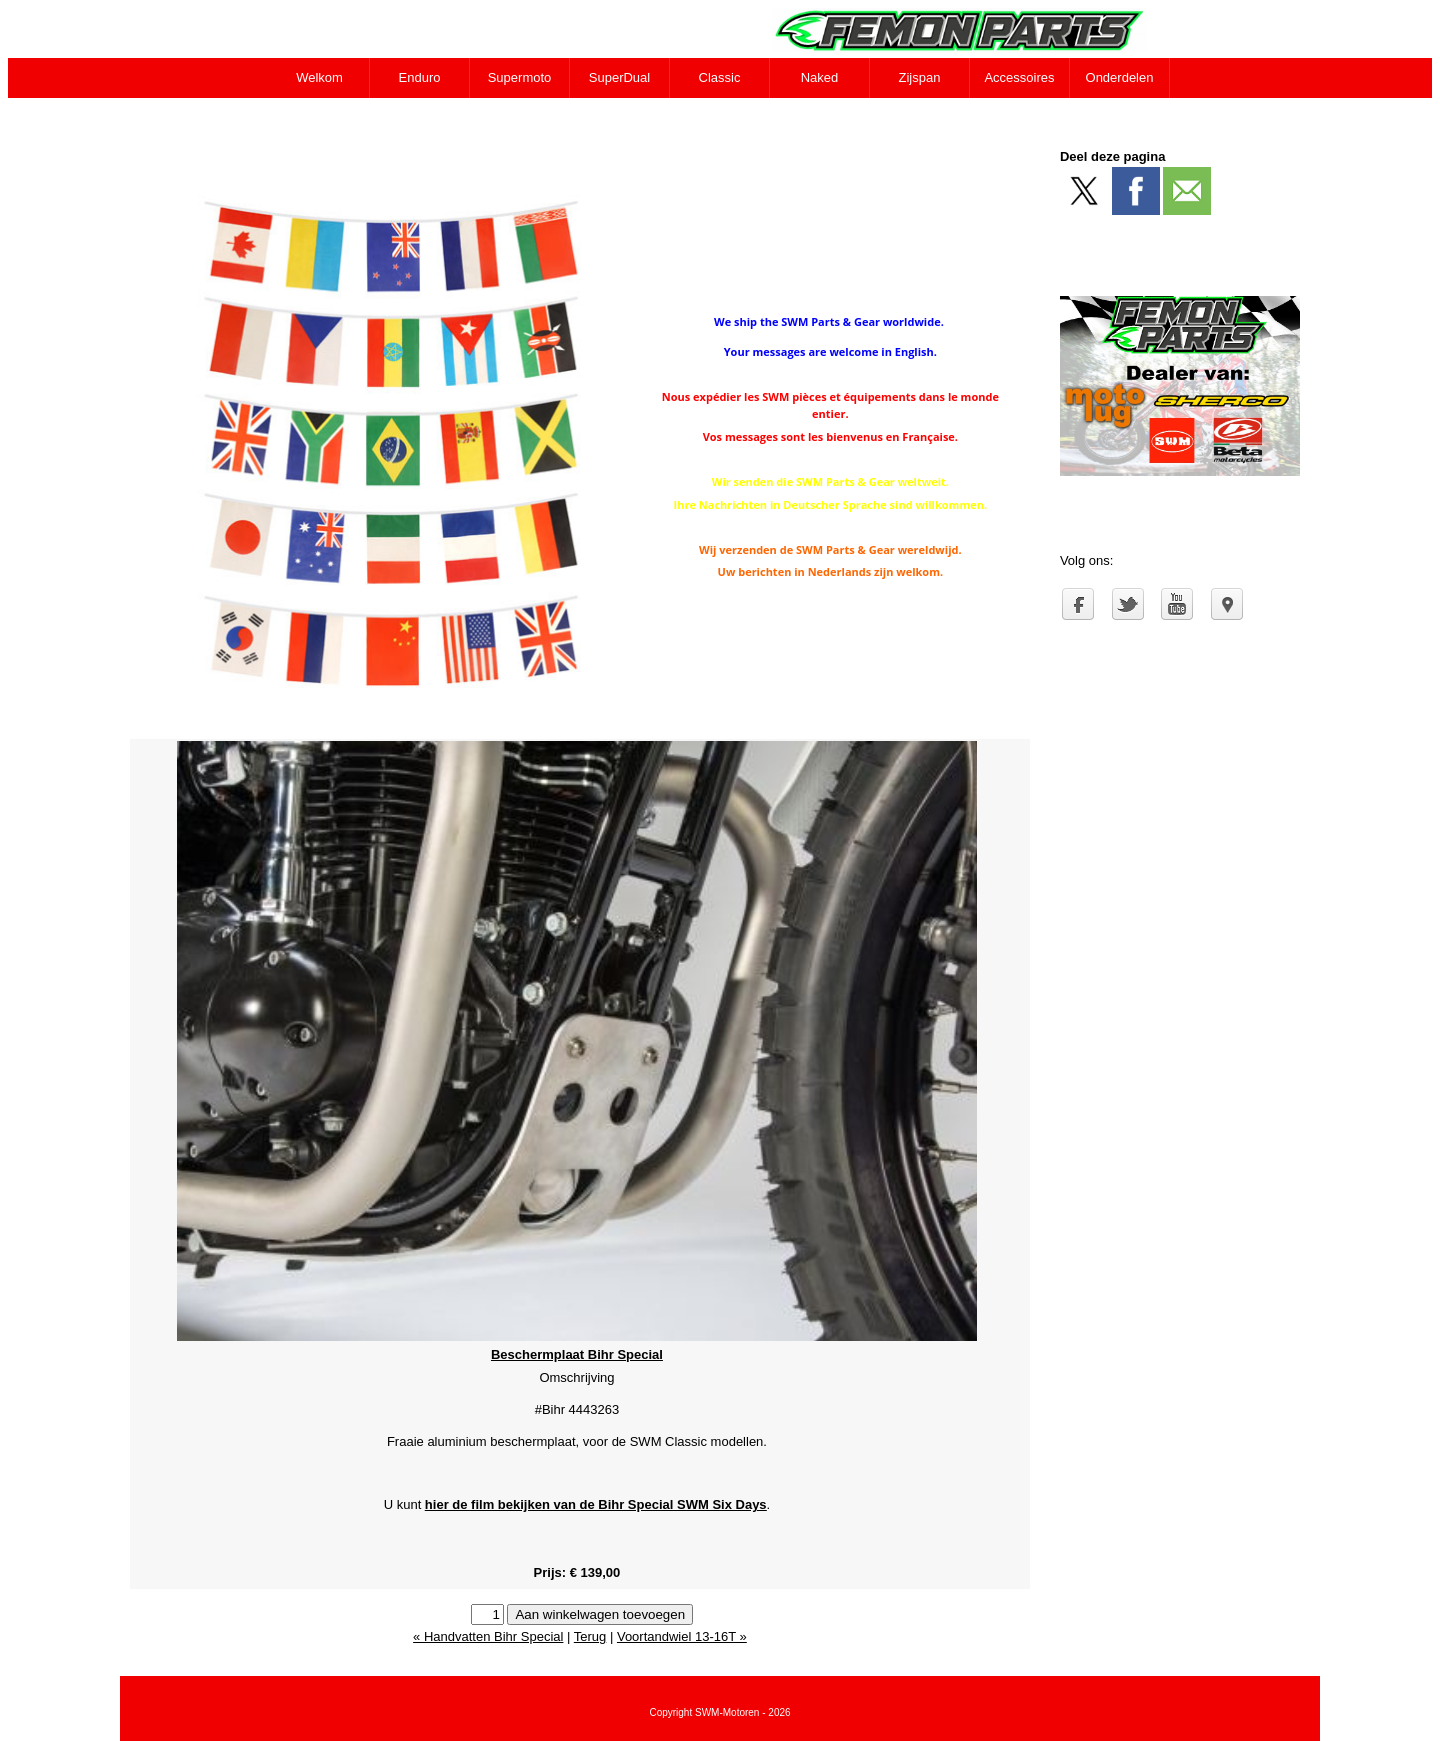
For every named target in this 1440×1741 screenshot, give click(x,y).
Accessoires (1019, 77)
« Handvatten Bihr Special (488, 1636)
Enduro (420, 77)
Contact (320, 117)
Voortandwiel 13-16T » (682, 1636)
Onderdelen (1120, 77)
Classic (720, 77)
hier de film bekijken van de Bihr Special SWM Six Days (596, 1504)
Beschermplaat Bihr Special (577, 1354)
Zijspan (920, 77)
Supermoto (520, 77)
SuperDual (619, 77)
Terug (590, 1636)
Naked (820, 77)
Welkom (319, 77)
